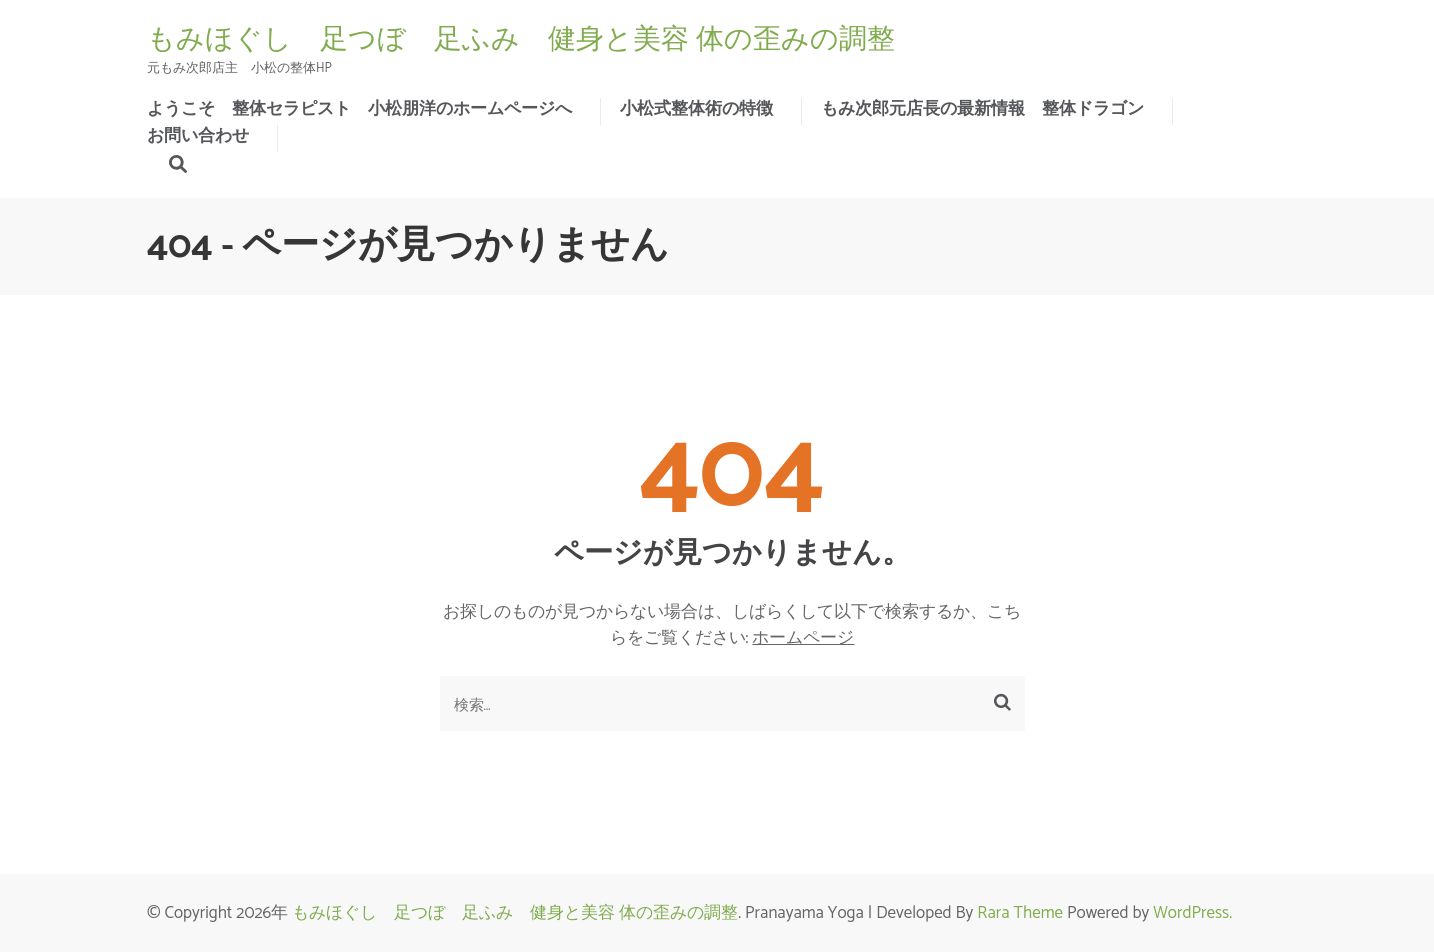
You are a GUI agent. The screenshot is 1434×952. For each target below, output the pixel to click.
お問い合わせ (198, 136)
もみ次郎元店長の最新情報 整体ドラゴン (982, 109)
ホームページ (803, 638)
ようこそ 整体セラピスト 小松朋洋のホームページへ (359, 109)
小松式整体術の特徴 (696, 109)
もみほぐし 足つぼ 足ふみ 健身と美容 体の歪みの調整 (521, 39)
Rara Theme (1020, 913)
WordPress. (1192, 913)
